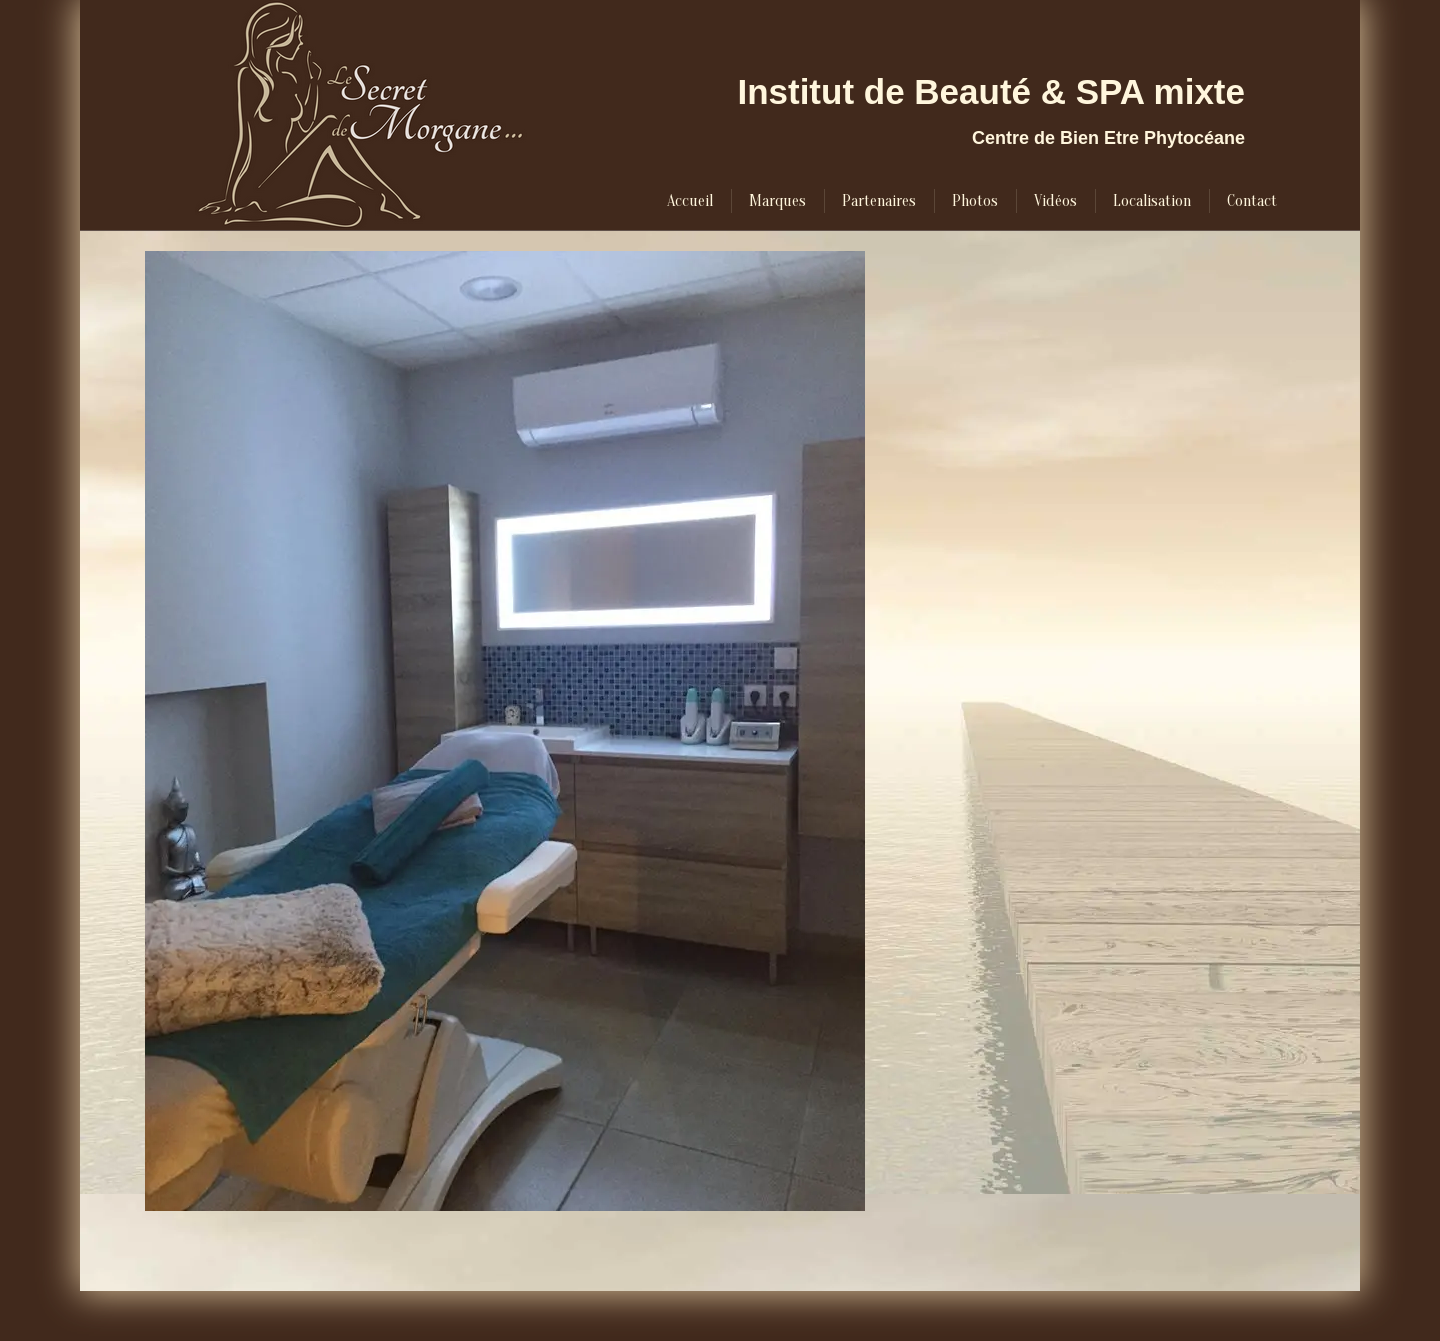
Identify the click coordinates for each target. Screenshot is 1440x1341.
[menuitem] (690, 201)
